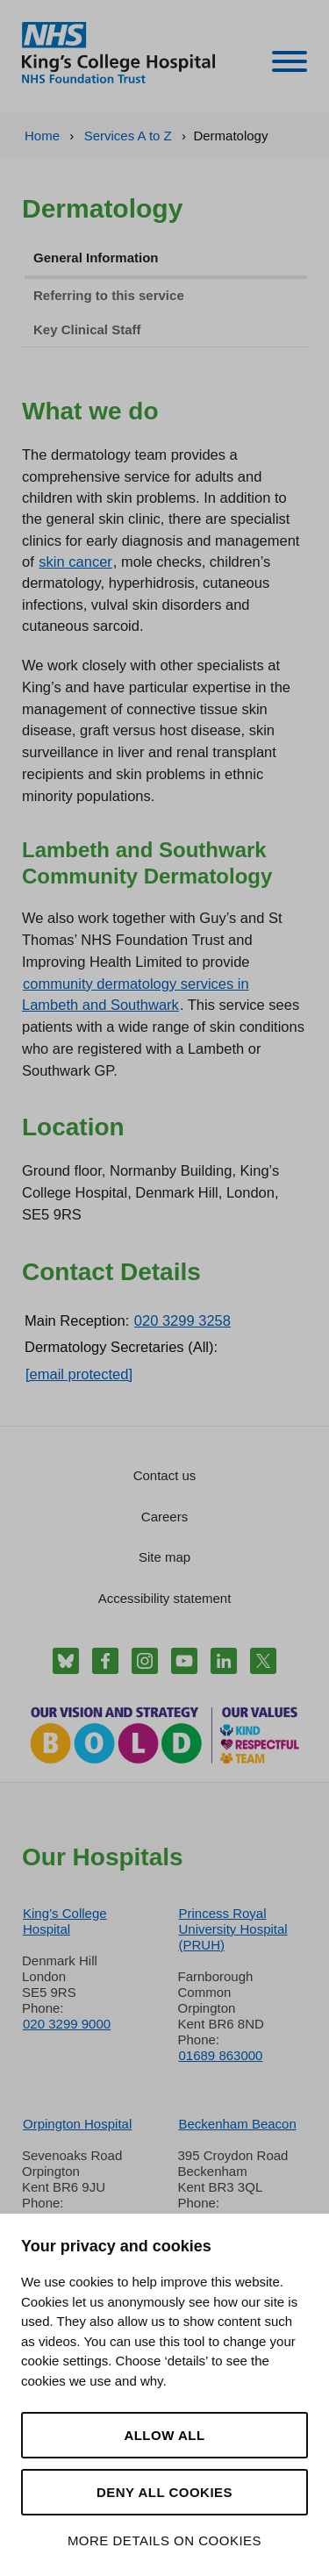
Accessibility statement (165, 1598)
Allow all (164, 2435)
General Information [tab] (96, 257)
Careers (164, 1516)
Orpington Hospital (77, 2123)
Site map (164, 1556)
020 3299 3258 (182, 1320)
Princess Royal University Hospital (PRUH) (233, 1929)
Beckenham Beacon (238, 2123)
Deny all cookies (164, 2492)
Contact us (165, 1475)
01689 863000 (221, 2055)
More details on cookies (164, 2540)
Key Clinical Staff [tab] (87, 329)
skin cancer (75, 561)
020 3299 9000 (67, 2023)
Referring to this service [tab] (108, 295)
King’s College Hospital (65, 1921)
